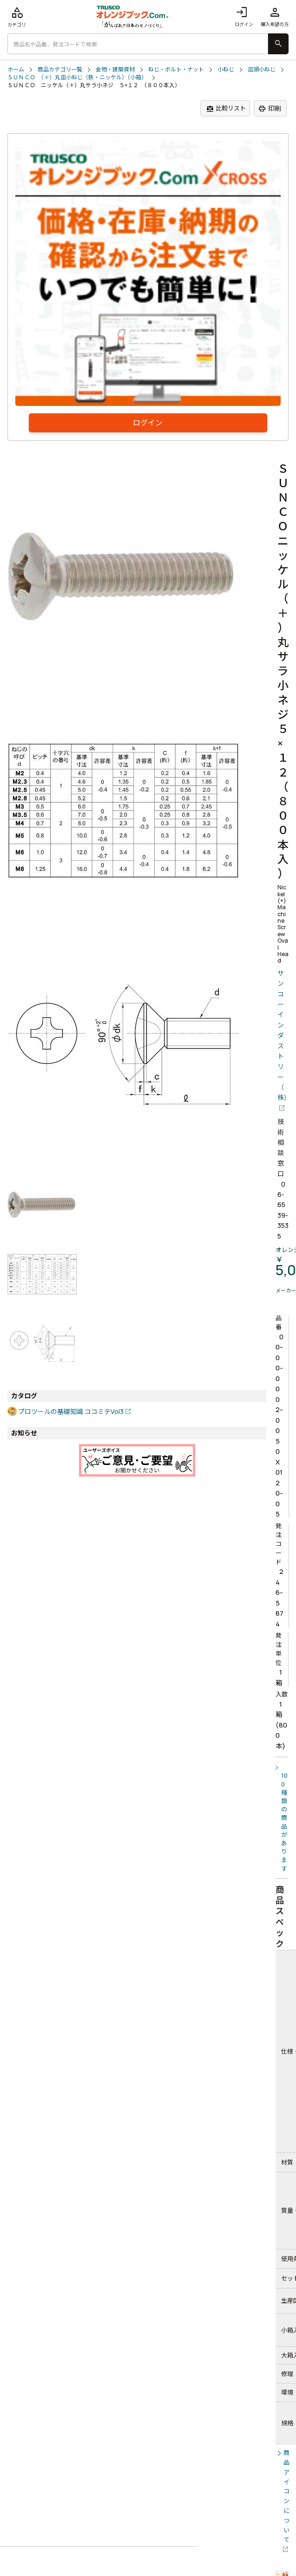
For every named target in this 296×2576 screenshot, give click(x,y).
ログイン (244, 16)
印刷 (269, 108)
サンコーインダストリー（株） (283, 1035)
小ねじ (225, 69)
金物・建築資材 (115, 69)
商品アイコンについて (286, 2496)
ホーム (15, 69)
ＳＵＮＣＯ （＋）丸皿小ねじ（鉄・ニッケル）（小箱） (77, 77)
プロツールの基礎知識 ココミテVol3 (71, 1411)
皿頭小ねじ (262, 69)
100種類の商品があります (284, 1821)
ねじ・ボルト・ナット (176, 69)
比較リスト (226, 108)
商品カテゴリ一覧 (60, 69)
